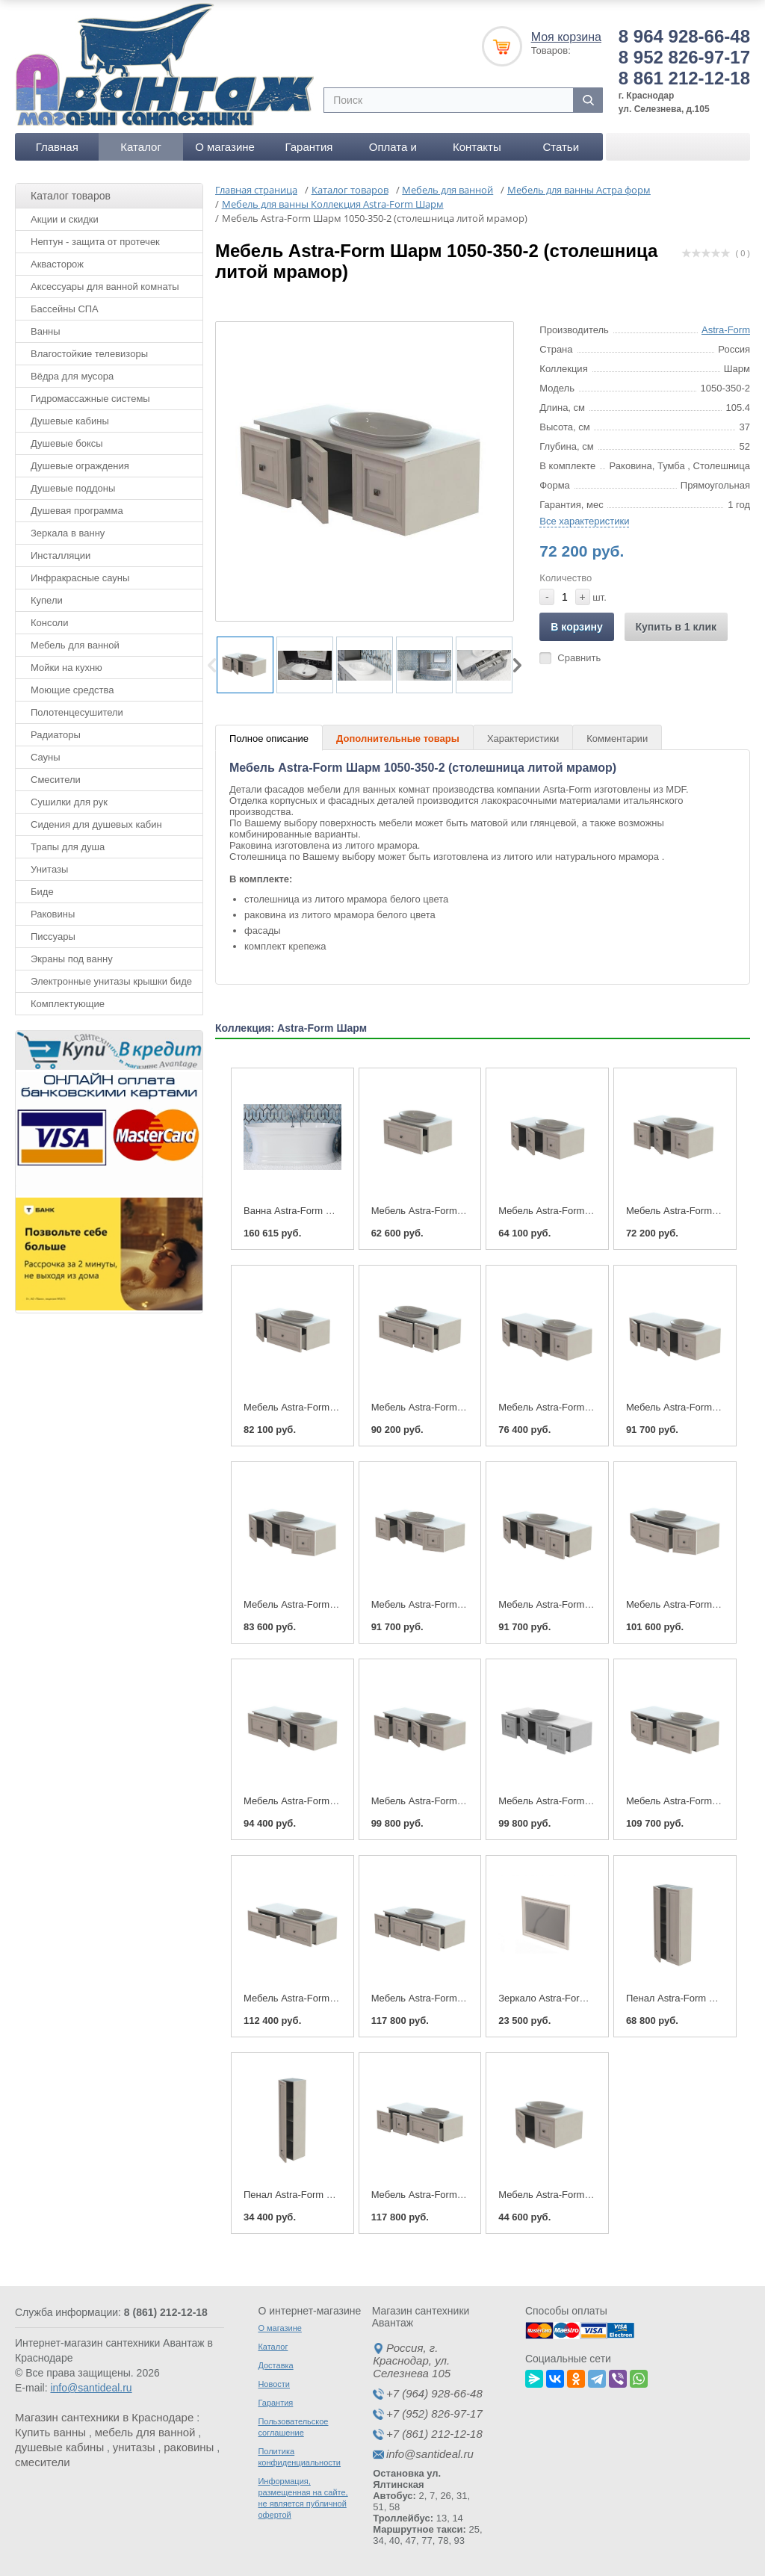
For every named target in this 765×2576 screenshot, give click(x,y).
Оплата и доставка (393, 150)
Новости (274, 2384)
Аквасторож (57, 264)
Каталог (140, 146)
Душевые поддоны (73, 488)
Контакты (477, 146)
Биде (42, 891)
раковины (189, 2447)
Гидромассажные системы (90, 398)
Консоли (49, 622)
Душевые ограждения (80, 465)
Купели (47, 600)
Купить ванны (50, 2432)
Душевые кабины (70, 421)
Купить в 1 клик (676, 627)
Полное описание (269, 738)
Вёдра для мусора (72, 376)
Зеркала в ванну (68, 533)
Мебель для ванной (75, 645)
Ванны (46, 331)
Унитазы (49, 869)
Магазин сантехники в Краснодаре (104, 2417)
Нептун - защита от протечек (95, 241)
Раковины (53, 914)
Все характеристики (584, 521)
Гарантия (308, 146)
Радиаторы (56, 734)
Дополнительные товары (397, 738)
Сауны (46, 757)
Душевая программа (77, 510)
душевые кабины (59, 2447)
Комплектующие (68, 1003)
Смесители (56, 779)
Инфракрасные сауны (80, 577)
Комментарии (617, 738)
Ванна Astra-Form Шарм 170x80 (315, 1210)
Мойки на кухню (66, 667)
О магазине (225, 146)
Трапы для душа (68, 846)
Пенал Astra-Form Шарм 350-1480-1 (324, 2194)
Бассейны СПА (65, 309)
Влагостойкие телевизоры (89, 353)
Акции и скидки (65, 219)
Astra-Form (725, 329)
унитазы (134, 2447)
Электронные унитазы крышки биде (111, 981)
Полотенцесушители (77, 712)
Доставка (275, 2365)
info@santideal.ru (90, 2388)
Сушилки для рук (69, 802)
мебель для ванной (145, 2432)
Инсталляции (60, 555)
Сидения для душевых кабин (96, 824)
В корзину (577, 627)
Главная (57, 146)
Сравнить (579, 657)
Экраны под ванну (72, 959)
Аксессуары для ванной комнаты (105, 286)
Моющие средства (72, 690)
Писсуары (53, 936)
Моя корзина (566, 37)
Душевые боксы (67, 443)
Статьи (560, 146)
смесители (42, 2462)
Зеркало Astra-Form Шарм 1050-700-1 (583, 1998)
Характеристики (523, 738)
